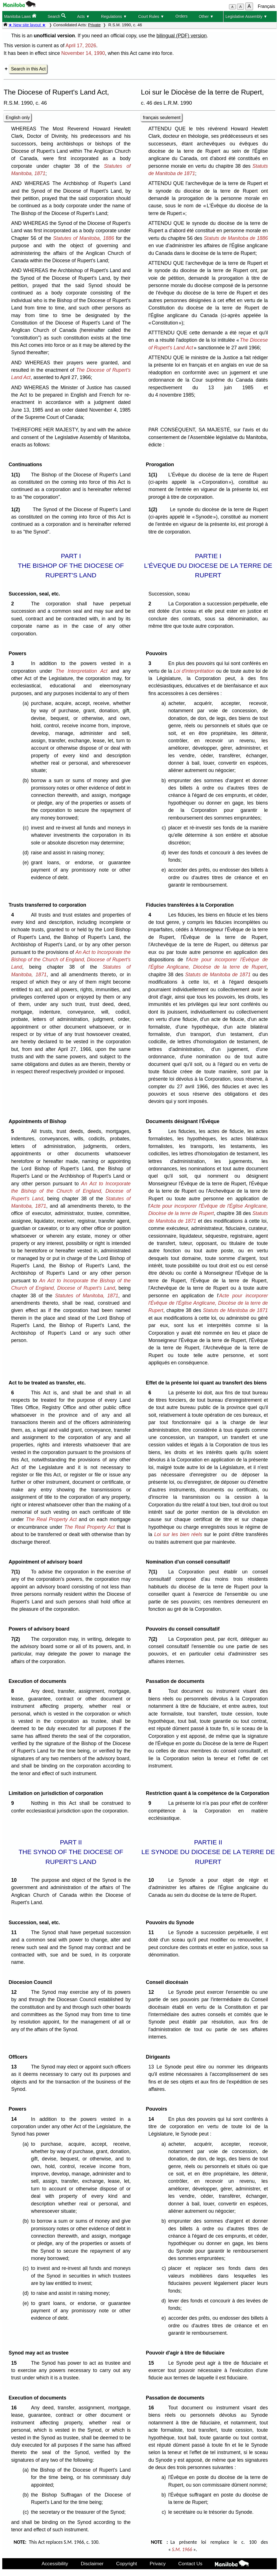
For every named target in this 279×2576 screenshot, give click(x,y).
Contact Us (190, 2563)
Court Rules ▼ (151, 16)
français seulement (161, 117)
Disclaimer (92, 2563)
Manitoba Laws (20, 16)
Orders (181, 16)
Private (94, 25)
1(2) (17, 509)
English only (18, 117)
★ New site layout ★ (27, 25)
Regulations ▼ (114, 16)
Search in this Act (28, 68)
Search (57, 16)
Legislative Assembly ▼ (246, 16)
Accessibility (55, 2563)
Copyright (126, 2563)
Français (266, 6)
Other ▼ (206, 16)
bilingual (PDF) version (181, 35)
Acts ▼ (83, 16)
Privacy (158, 2563)
